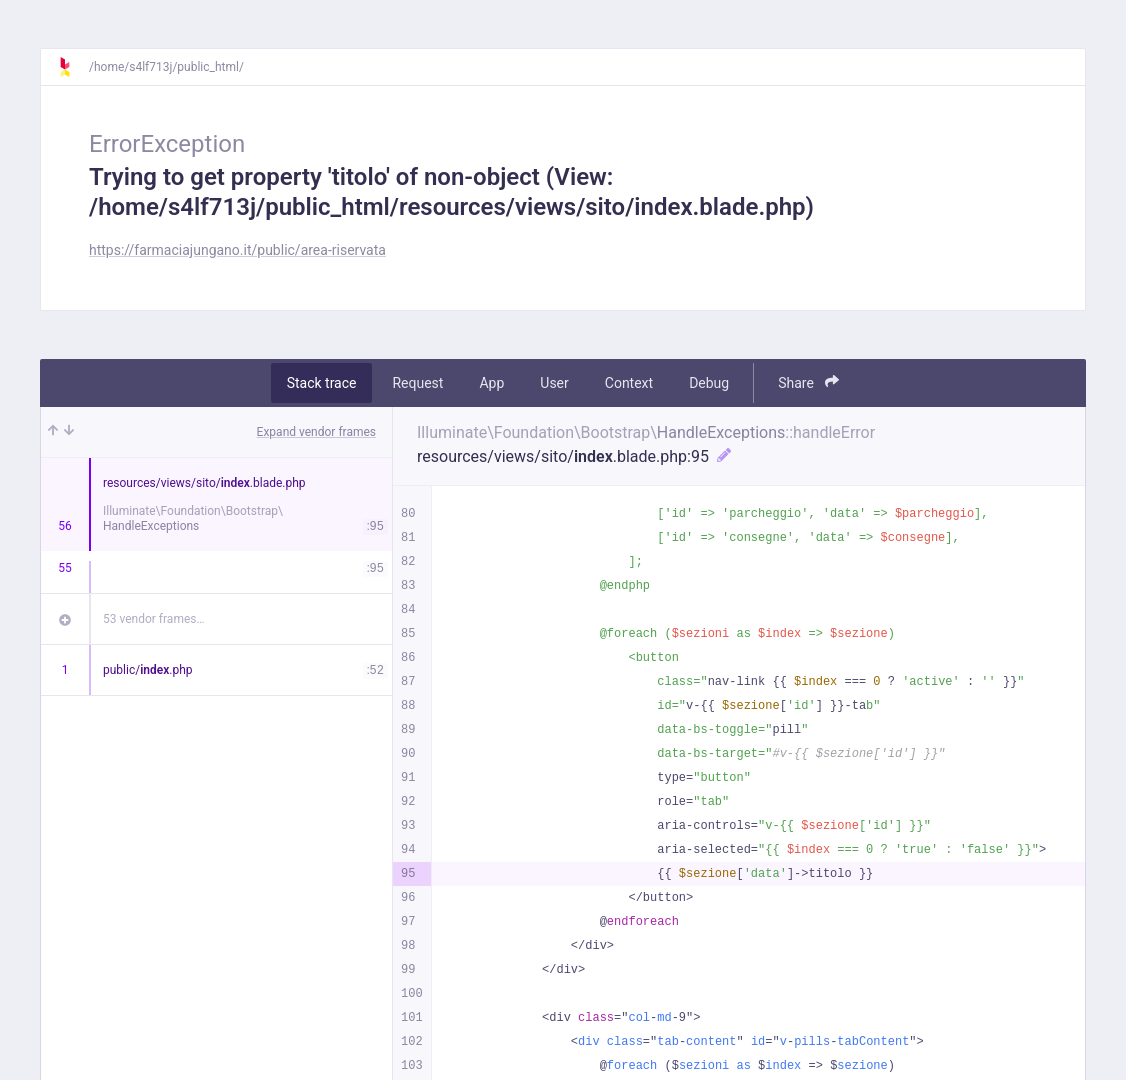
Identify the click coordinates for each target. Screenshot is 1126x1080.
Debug (709, 383)
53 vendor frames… (153, 619)
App (491, 383)
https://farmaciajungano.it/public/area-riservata (237, 250)
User (554, 383)
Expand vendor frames (316, 432)
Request (417, 383)
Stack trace (322, 383)
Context (629, 383)
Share (808, 382)
